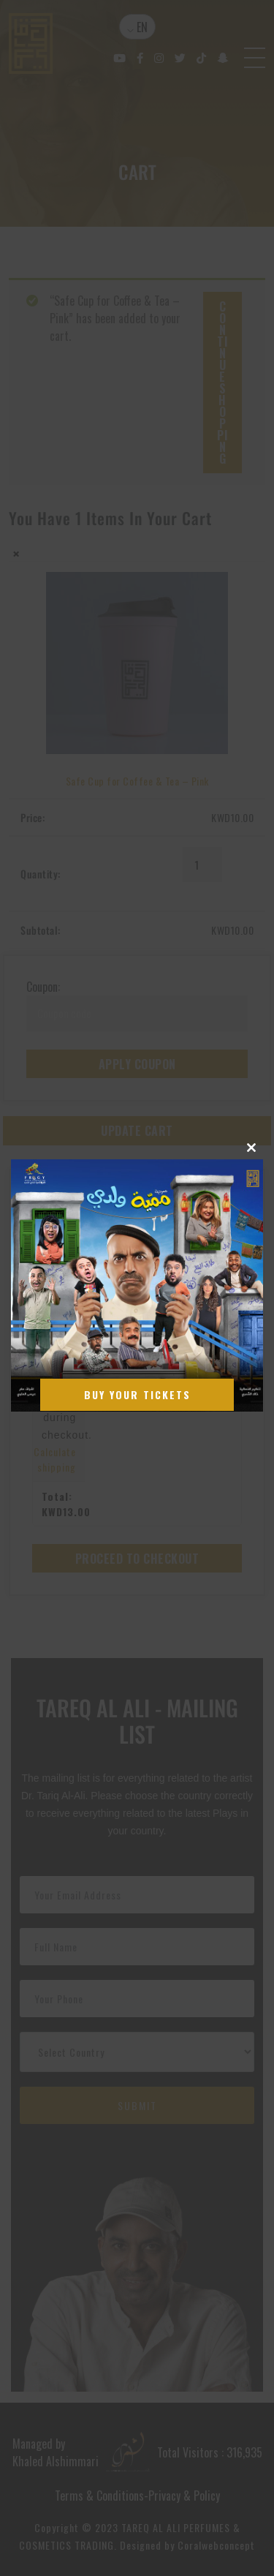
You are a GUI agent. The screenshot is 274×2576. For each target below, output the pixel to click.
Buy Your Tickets (137, 1394)
